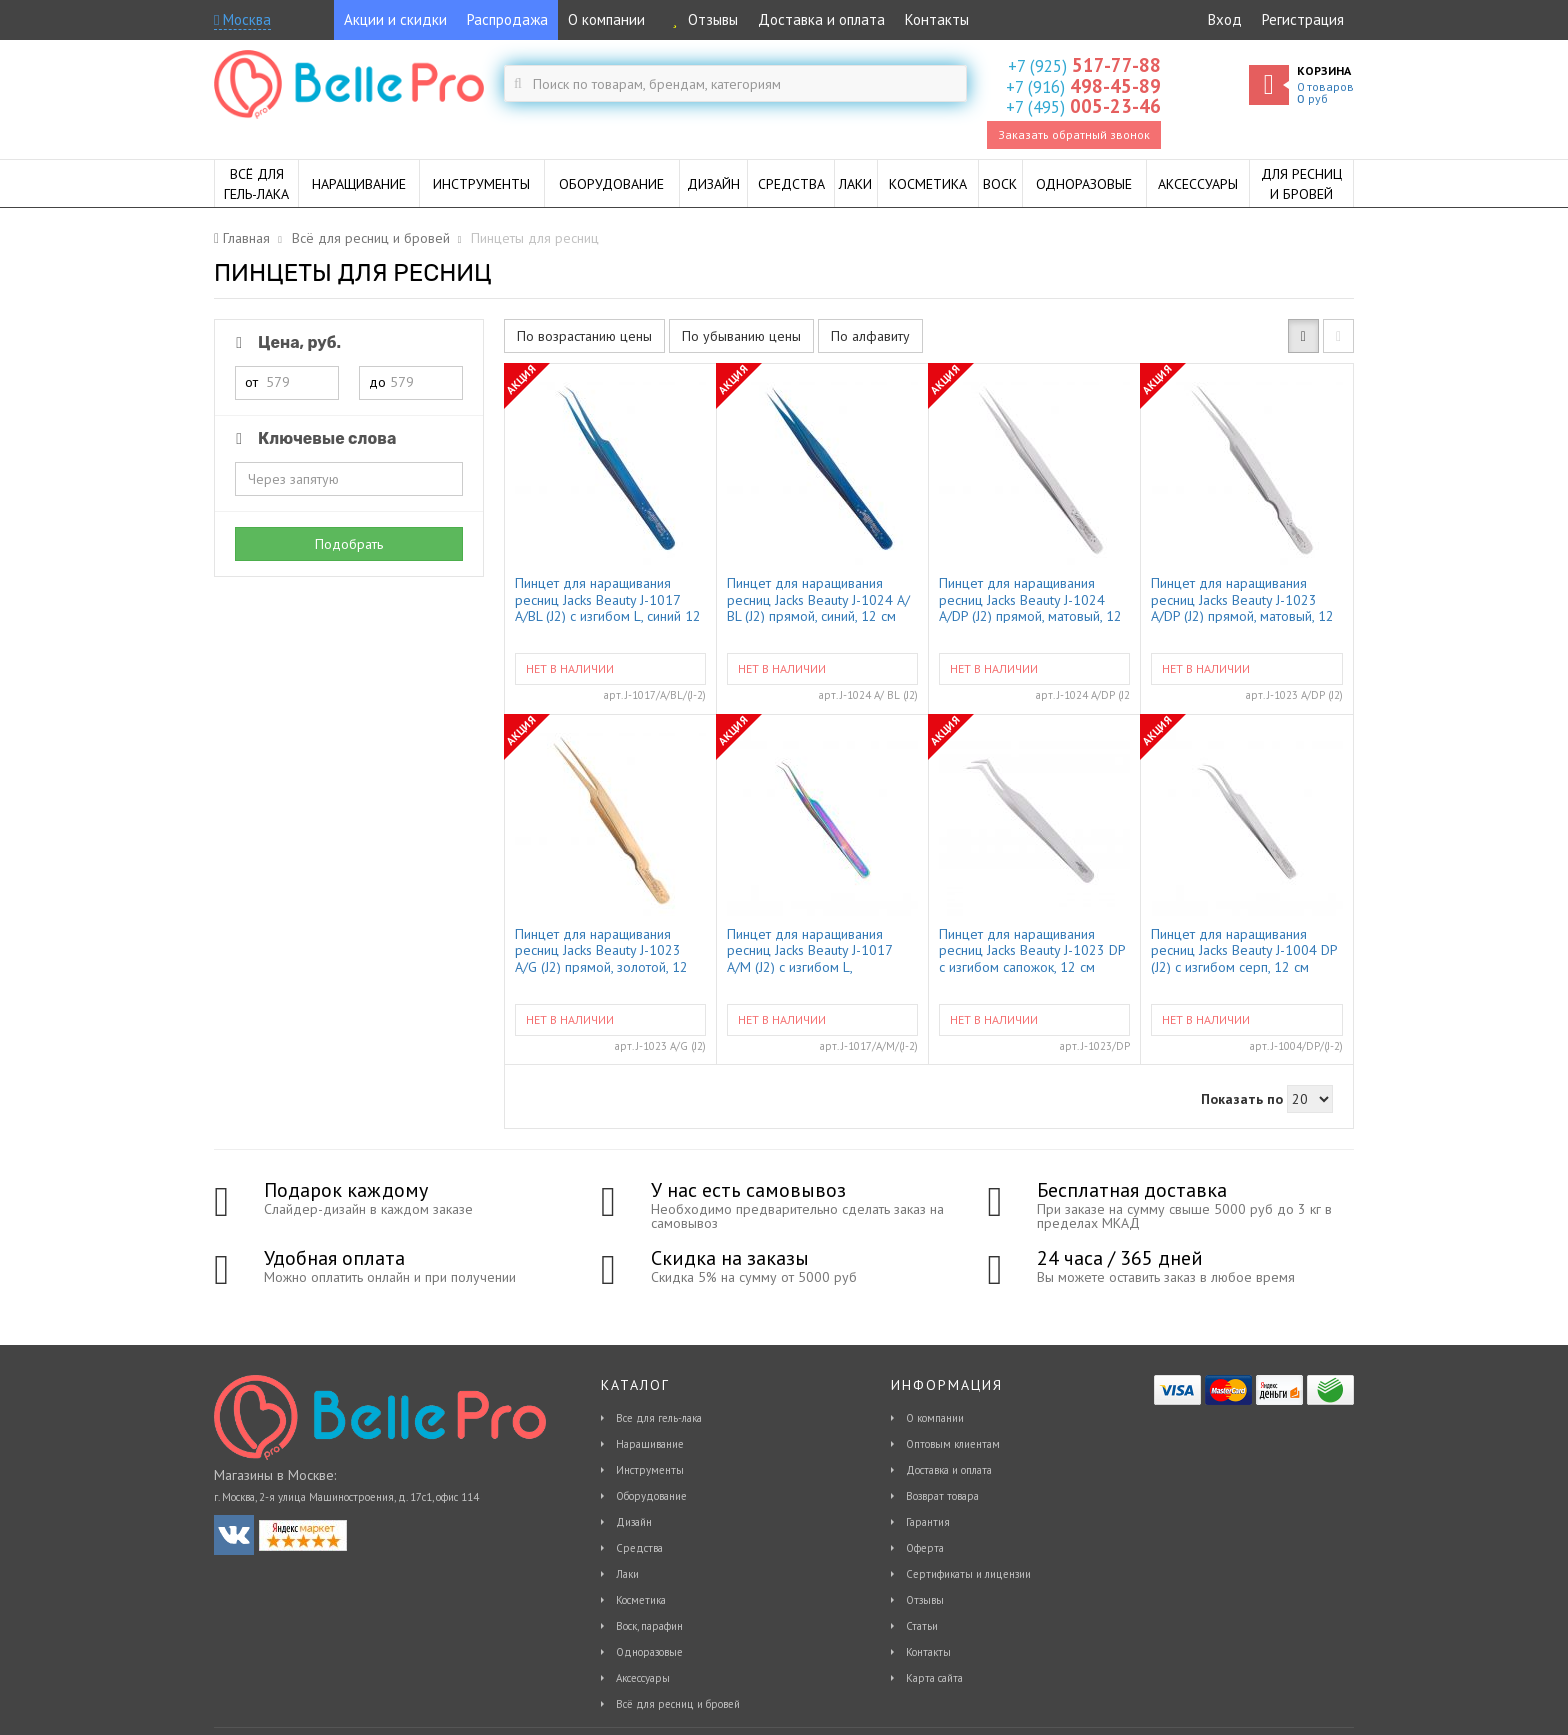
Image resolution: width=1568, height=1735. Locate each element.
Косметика (641, 1600)
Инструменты (650, 1470)
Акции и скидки (395, 19)
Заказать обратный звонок (1074, 134)
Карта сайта (934, 1678)
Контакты (937, 19)
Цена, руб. (285, 342)
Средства (639, 1548)
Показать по (1242, 1099)
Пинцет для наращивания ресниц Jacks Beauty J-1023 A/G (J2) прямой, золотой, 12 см (601, 950)
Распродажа (507, 19)
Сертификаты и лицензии (968, 1574)
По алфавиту (870, 336)
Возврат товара (942, 1496)
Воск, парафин (649, 1626)
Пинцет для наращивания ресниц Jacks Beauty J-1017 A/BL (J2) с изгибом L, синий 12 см (608, 599)
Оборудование (651, 1496)
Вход (1225, 19)
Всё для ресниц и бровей (678, 1704)
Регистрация (1303, 19)
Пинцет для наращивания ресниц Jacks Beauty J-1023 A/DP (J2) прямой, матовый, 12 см (1242, 599)
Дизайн (634, 1522)
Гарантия (928, 1522)
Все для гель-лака (659, 1418)
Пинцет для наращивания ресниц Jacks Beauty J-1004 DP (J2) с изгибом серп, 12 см (1244, 950)
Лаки (627, 1574)
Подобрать (349, 544)
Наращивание (650, 1444)
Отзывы (701, 19)
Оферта (925, 1548)
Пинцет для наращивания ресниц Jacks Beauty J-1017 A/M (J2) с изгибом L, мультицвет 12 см (809, 950)
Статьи (922, 1626)
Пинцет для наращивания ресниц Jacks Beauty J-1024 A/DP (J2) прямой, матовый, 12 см (1030, 599)
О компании (606, 19)
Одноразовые (649, 1652)
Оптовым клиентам (953, 1444)
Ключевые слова (312, 438)
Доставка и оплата (821, 19)
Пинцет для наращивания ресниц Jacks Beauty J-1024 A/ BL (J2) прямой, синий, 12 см (818, 599)
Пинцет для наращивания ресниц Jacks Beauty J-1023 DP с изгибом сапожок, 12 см (1032, 950)
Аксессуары (643, 1678)
